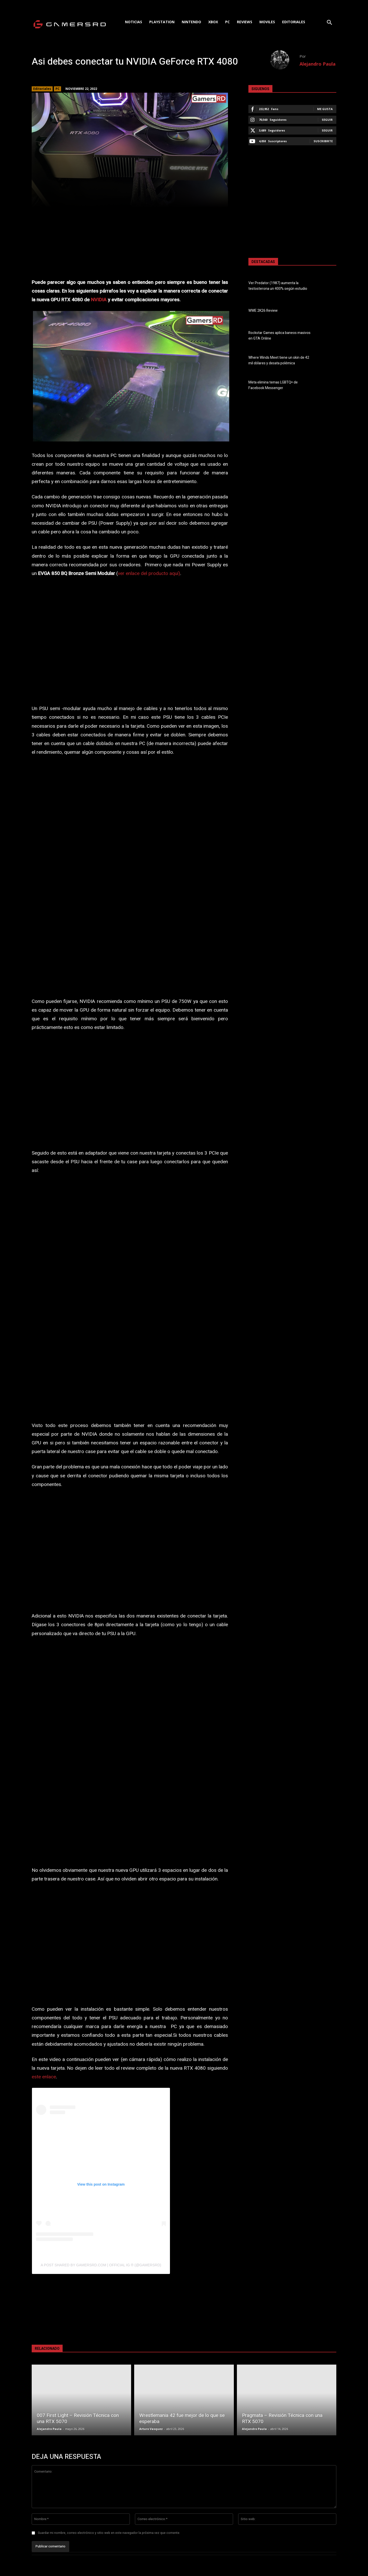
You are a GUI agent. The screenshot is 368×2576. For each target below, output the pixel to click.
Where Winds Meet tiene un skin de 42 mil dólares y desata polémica (278, 360)
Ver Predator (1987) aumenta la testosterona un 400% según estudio (277, 286)
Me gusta (325, 109)
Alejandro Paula (318, 64)
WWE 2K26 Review (263, 311)
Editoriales (42, 88)
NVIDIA (99, 299)
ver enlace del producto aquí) (149, 573)
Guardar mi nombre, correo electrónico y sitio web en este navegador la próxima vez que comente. (109, 2533)
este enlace (44, 2076)
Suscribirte (323, 141)
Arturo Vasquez (151, 2429)
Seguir (327, 120)
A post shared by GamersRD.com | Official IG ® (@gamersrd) (101, 2265)
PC (57, 88)
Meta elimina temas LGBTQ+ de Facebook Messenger (273, 385)
